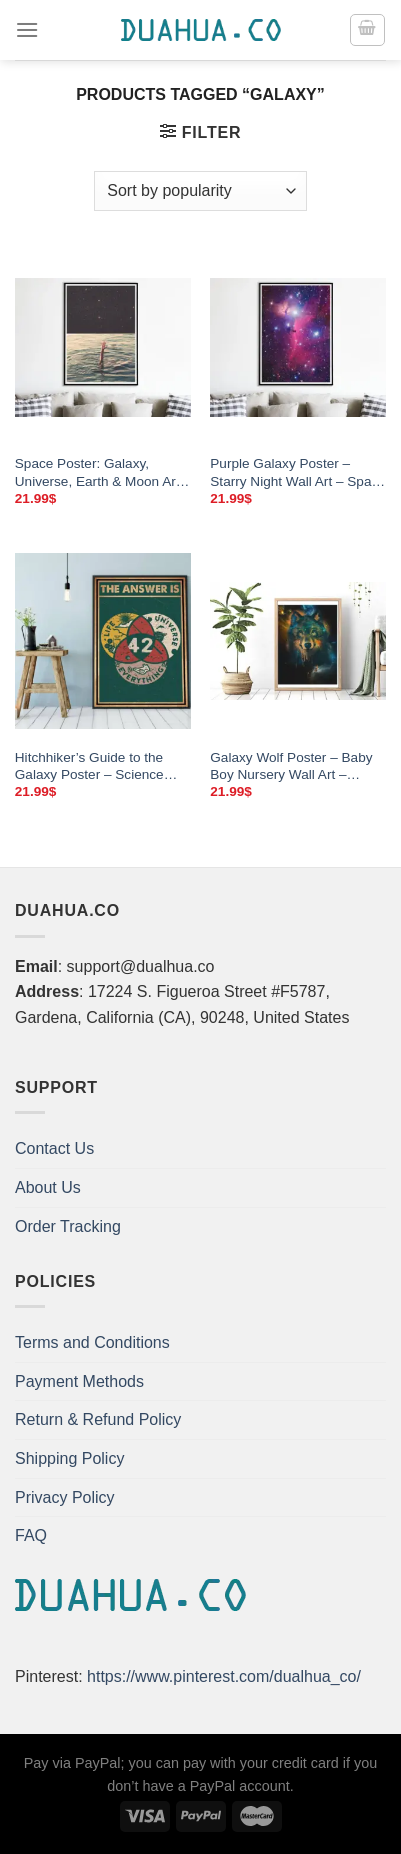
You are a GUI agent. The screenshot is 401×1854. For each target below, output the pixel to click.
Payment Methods (79, 1381)
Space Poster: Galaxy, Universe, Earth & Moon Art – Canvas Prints (97, 473)
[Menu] (27, 29)
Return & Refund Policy (98, 1419)
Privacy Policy (65, 1497)
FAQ (31, 1535)
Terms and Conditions (92, 1342)
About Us (48, 1187)
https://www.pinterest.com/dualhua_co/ (224, 1676)
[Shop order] (200, 191)
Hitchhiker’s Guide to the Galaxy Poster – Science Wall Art (89, 767)
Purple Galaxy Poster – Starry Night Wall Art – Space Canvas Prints (298, 473)
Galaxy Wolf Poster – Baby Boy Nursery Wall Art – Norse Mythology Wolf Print (292, 767)
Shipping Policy (69, 1458)
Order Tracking (68, 1226)
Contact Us (54, 1148)
